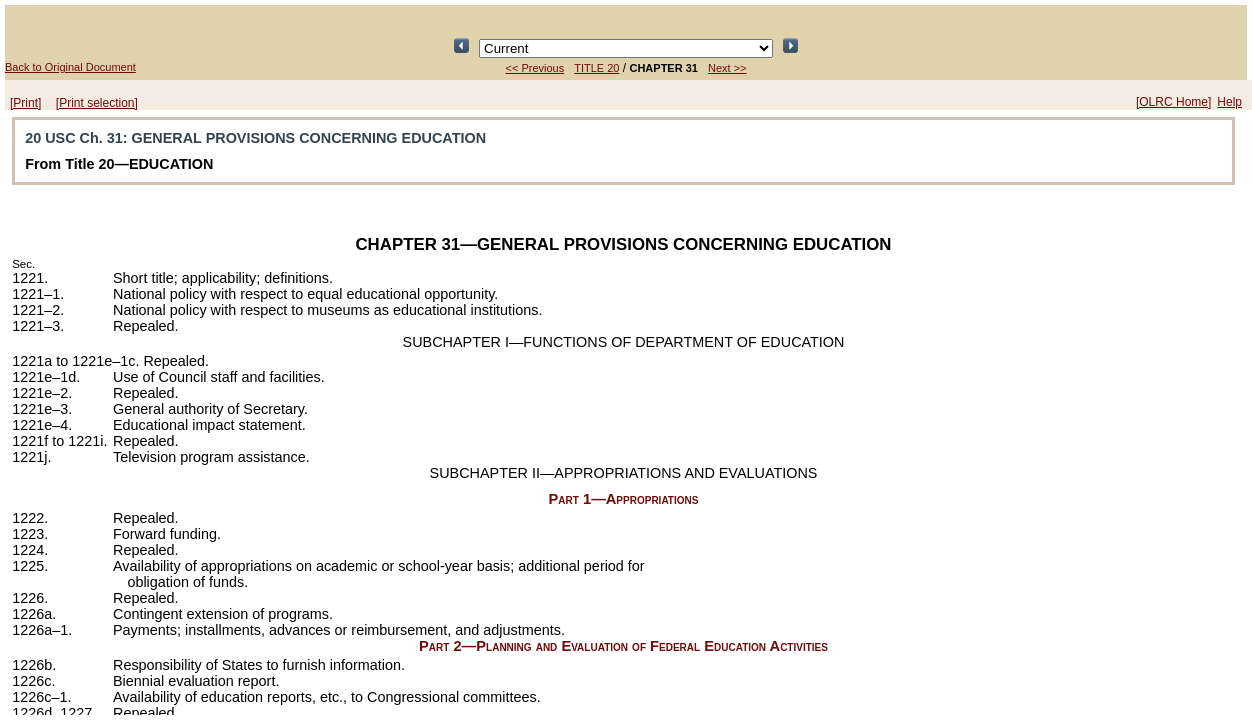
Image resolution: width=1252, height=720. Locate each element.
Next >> (727, 68)
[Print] (25, 103)
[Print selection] (97, 103)
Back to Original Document (70, 67)
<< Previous (535, 68)
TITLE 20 (596, 68)
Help (1229, 102)
